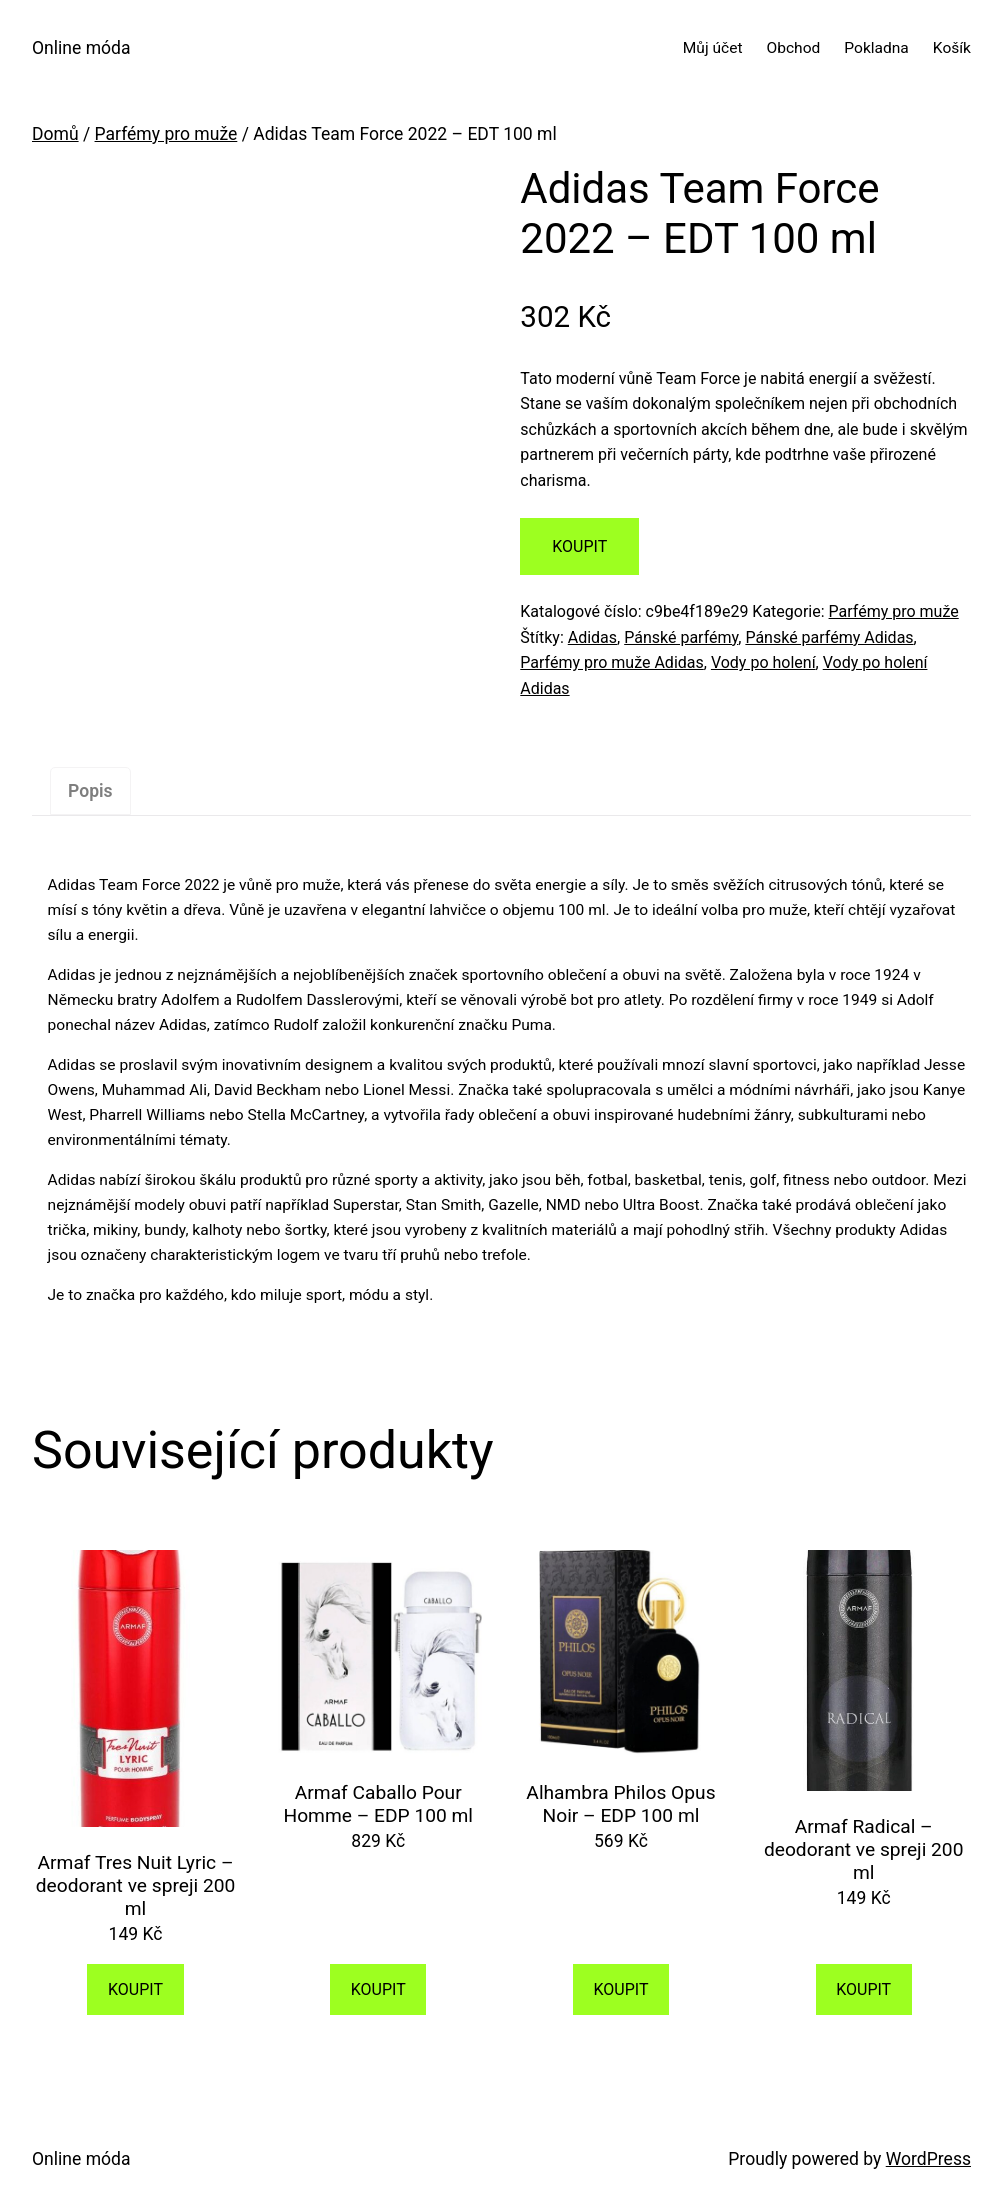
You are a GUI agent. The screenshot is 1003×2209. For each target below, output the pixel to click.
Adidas (592, 637)
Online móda (81, 48)
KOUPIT (579, 546)
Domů (55, 134)
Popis (90, 791)
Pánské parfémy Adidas (829, 637)
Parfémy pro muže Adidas (611, 662)
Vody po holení (763, 662)
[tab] (91, 791)
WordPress (928, 2159)
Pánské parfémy (681, 637)
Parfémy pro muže (166, 134)
